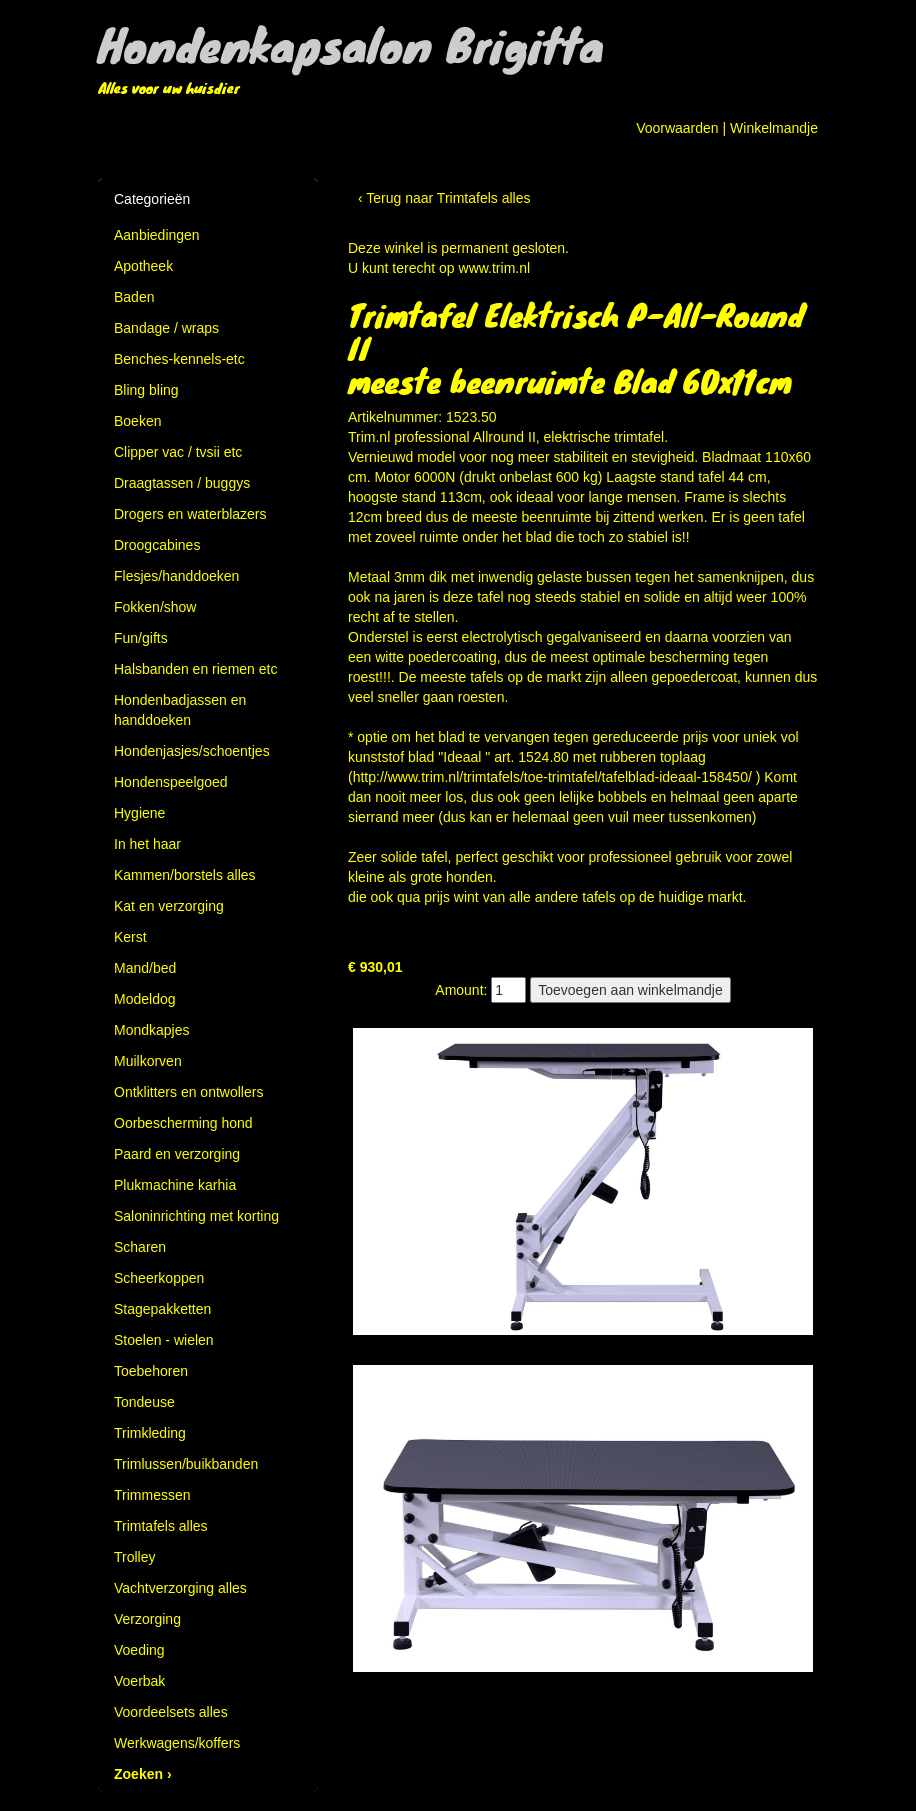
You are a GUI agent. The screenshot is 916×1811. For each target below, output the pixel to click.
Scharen (140, 1247)
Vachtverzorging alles (180, 1588)
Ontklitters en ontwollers (188, 1092)
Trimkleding (150, 1433)
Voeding (139, 1650)
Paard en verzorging (177, 1154)
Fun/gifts (141, 638)
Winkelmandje (774, 128)
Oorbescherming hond (183, 1123)
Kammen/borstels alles (185, 875)
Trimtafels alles (161, 1526)
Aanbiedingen (157, 235)
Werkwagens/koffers (177, 1743)
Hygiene (139, 813)
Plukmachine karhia (175, 1185)
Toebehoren (151, 1371)
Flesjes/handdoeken (176, 576)
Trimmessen (152, 1495)
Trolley (135, 1557)
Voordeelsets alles (171, 1712)
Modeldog (145, 999)
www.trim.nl (495, 268)
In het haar (147, 844)
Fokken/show (155, 607)
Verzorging (147, 1619)
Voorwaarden (677, 128)
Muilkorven (148, 1061)
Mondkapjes (152, 1030)
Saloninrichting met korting (196, 1216)
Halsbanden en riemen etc (195, 669)
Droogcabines (157, 545)
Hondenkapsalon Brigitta (351, 44)
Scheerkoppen (159, 1278)
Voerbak (139, 1681)
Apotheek (143, 266)
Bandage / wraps (166, 328)
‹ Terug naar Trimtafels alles (444, 198)
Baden (134, 297)
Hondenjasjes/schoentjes (192, 751)
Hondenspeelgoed (171, 782)
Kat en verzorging (169, 906)
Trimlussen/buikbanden (186, 1464)
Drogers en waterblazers (190, 514)
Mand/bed (145, 968)
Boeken (137, 421)
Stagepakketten (162, 1309)
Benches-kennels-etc (179, 359)
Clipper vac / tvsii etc (178, 452)
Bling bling (146, 390)
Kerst (130, 937)
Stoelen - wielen (164, 1340)
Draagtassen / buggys (182, 483)
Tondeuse (144, 1402)
